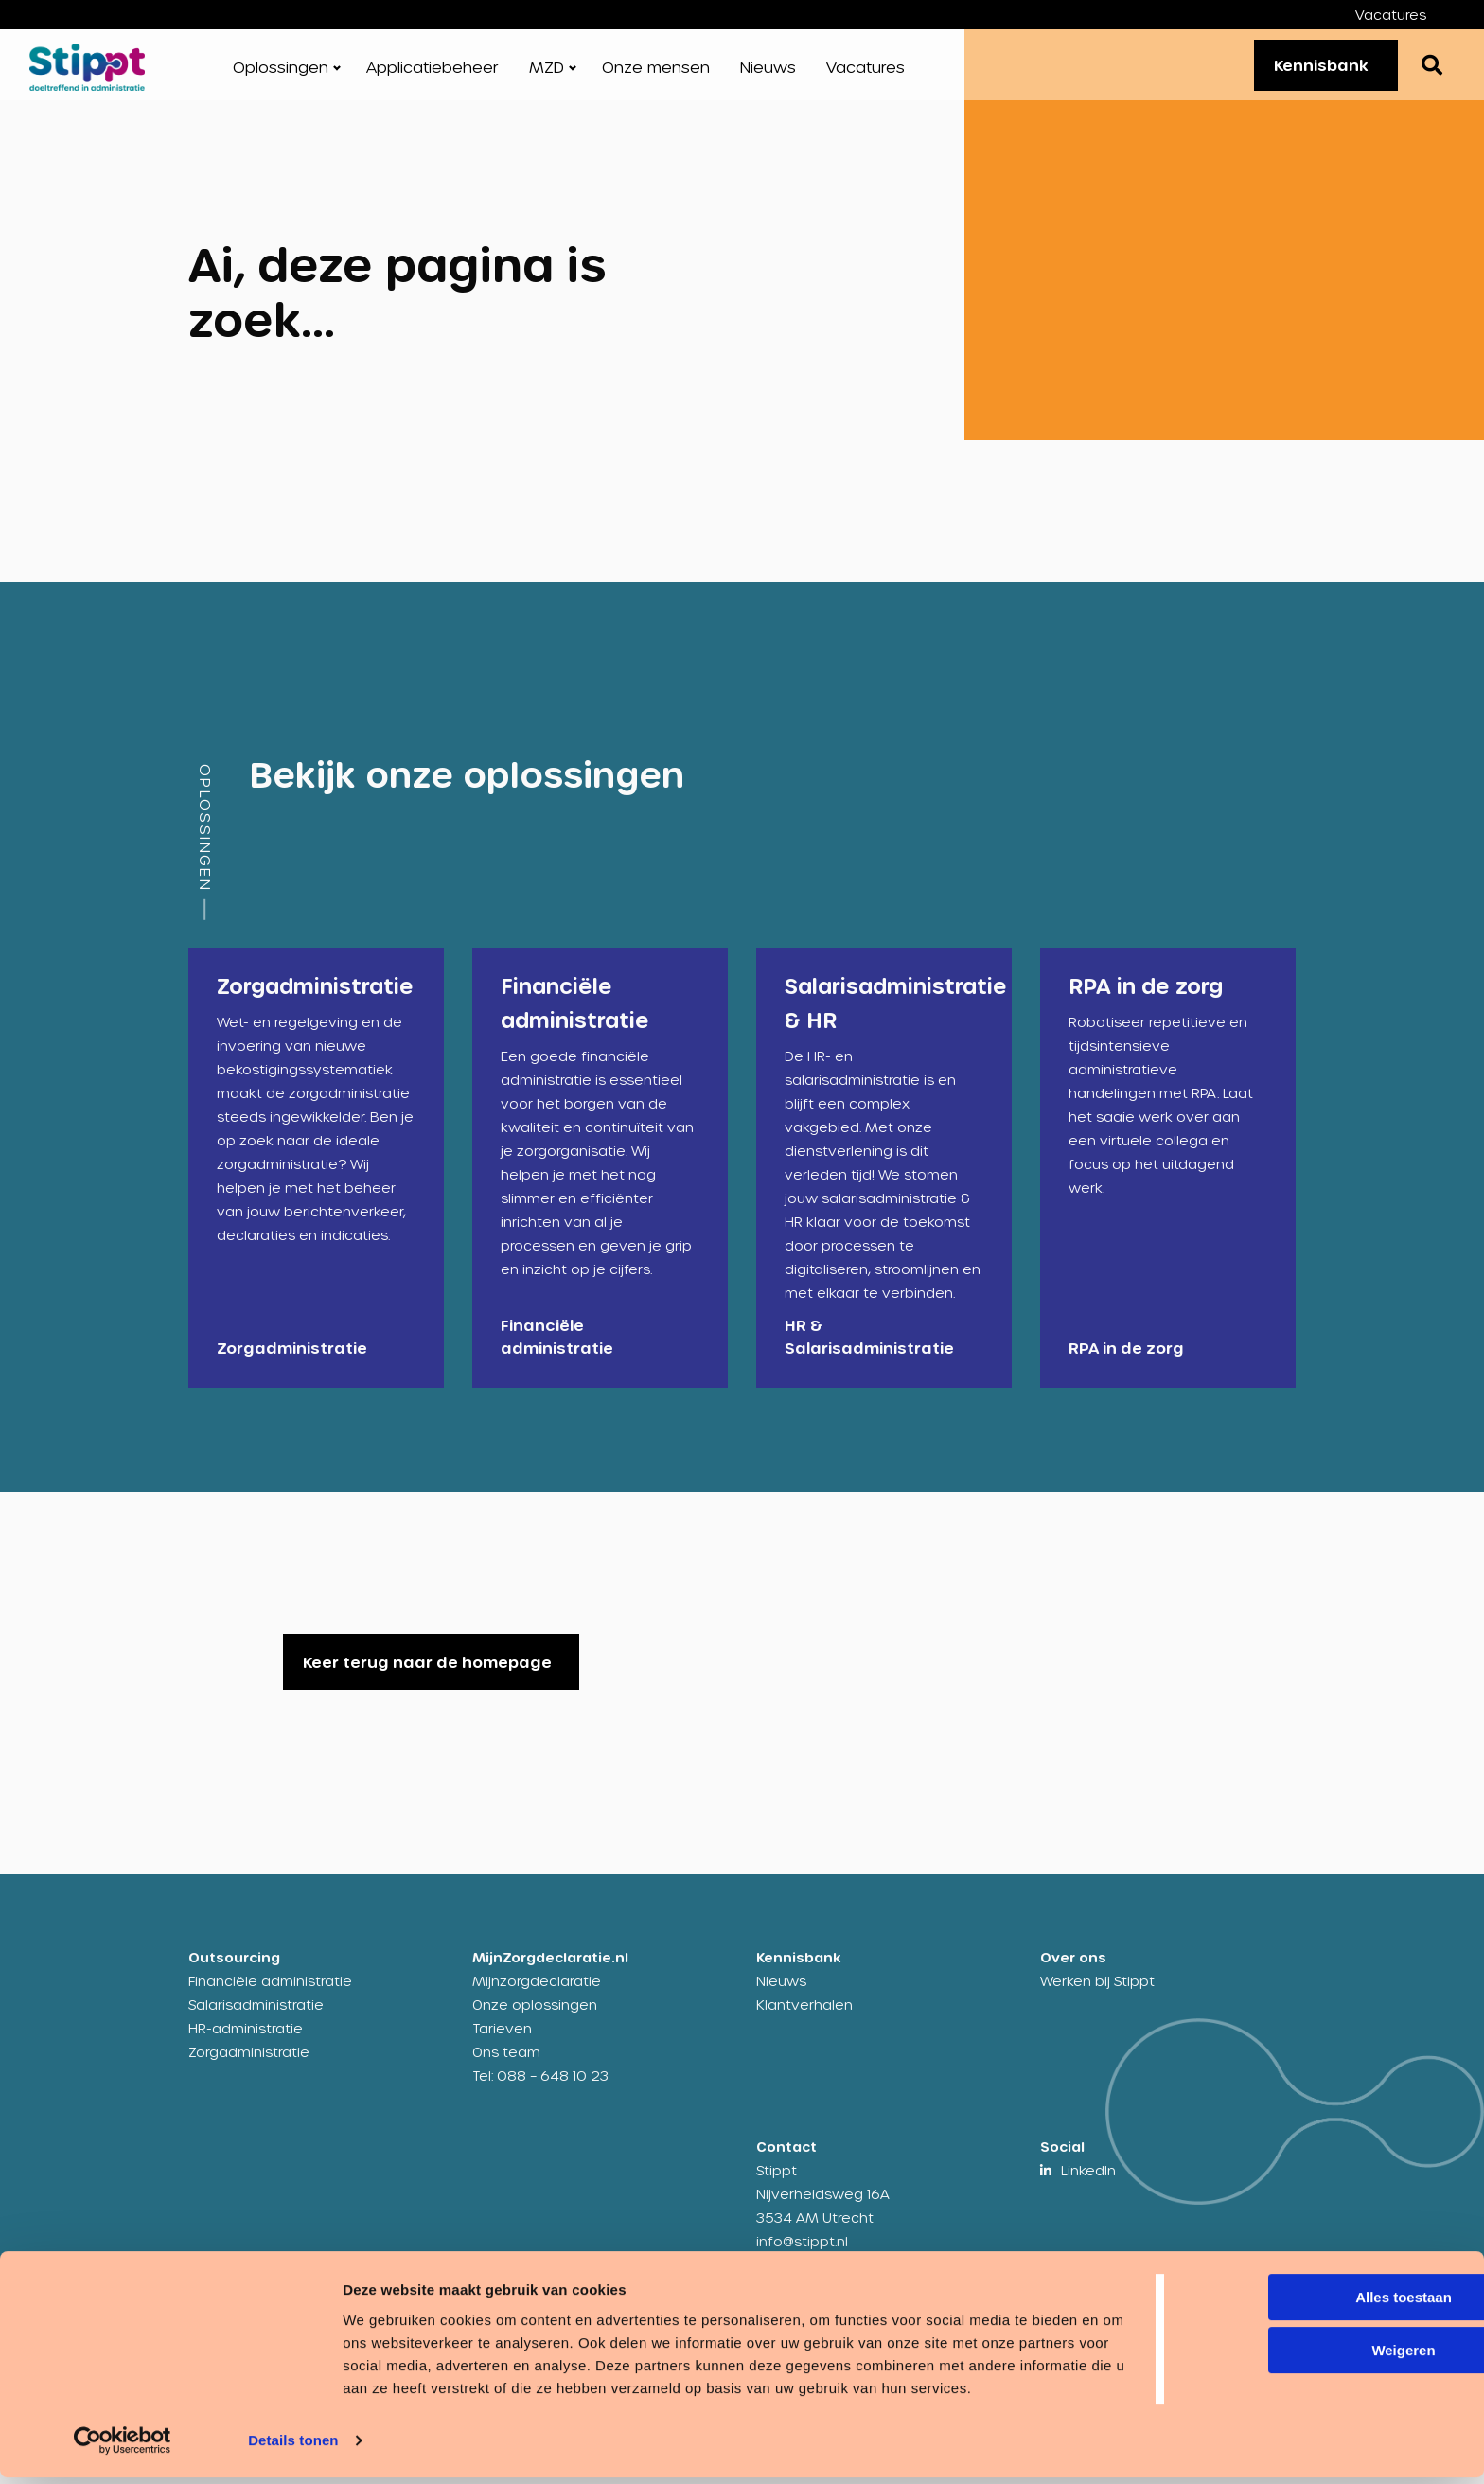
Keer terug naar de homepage (427, 1678)
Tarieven (502, 2044)
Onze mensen (656, 75)
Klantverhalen (804, 2021)
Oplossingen (280, 75)
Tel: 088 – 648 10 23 (540, 2092)
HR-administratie (245, 2044)
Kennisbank (1311, 72)
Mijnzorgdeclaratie (536, 1997)
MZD (546, 75)
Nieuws (768, 75)
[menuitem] (1405, 15)
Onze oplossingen (534, 2021)
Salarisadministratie (256, 2021)
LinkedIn (1088, 2186)
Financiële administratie (270, 1997)
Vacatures (1390, 15)
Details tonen (293, 2447)
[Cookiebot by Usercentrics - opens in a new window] (122, 2447)
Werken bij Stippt (1097, 1997)
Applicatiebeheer (432, 75)
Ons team (506, 2068)
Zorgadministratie (248, 2068)
